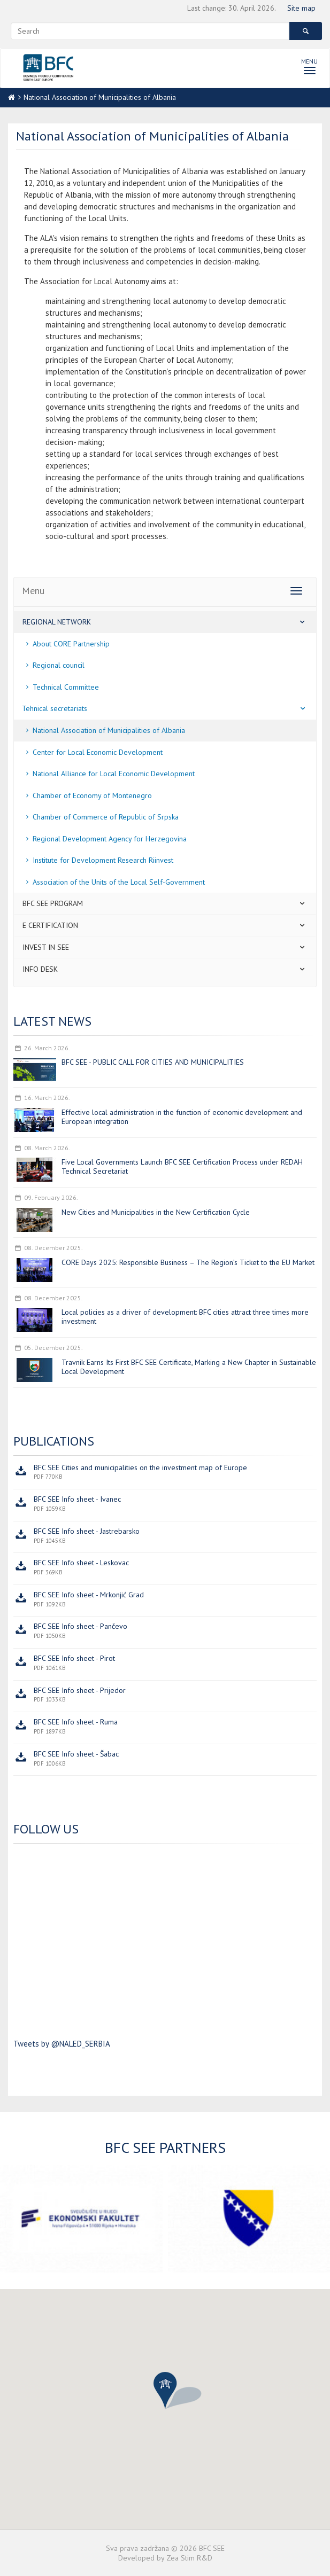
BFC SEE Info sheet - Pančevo (80, 1626)
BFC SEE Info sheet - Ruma (76, 1722)
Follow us (46, 1829)
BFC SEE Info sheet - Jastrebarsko (87, 1531)
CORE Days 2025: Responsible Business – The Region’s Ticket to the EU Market (188, 1262)
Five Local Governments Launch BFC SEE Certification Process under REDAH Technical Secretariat (182, 1166)
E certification (165, 925)
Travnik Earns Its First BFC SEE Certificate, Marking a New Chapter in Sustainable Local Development (189, 1366)
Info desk (165, 969)
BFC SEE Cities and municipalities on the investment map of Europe (140, 1467)
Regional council (53, 665)
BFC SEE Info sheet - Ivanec (77, 1499)
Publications (53, 1441)
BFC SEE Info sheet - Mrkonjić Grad (89, 1594)
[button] (165, 2390)
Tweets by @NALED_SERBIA (61, 2044)
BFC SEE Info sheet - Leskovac (81, 1562)
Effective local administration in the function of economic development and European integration (182, 1116)
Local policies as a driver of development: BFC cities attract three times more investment (185, 1316)
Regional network (165, 621)
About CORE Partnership (66, 644)
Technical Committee (60, 687)
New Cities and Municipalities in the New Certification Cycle (156, 1212)
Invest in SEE (165, 947)
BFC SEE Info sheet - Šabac (76, 1754)
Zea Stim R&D (189, 2558)
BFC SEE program (165, 903)
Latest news (52, 1021)
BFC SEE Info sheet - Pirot (74, 1658)
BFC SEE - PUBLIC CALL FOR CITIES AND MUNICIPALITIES (153, 1062)
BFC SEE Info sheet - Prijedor (80, 1690)
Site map (301, 8)
